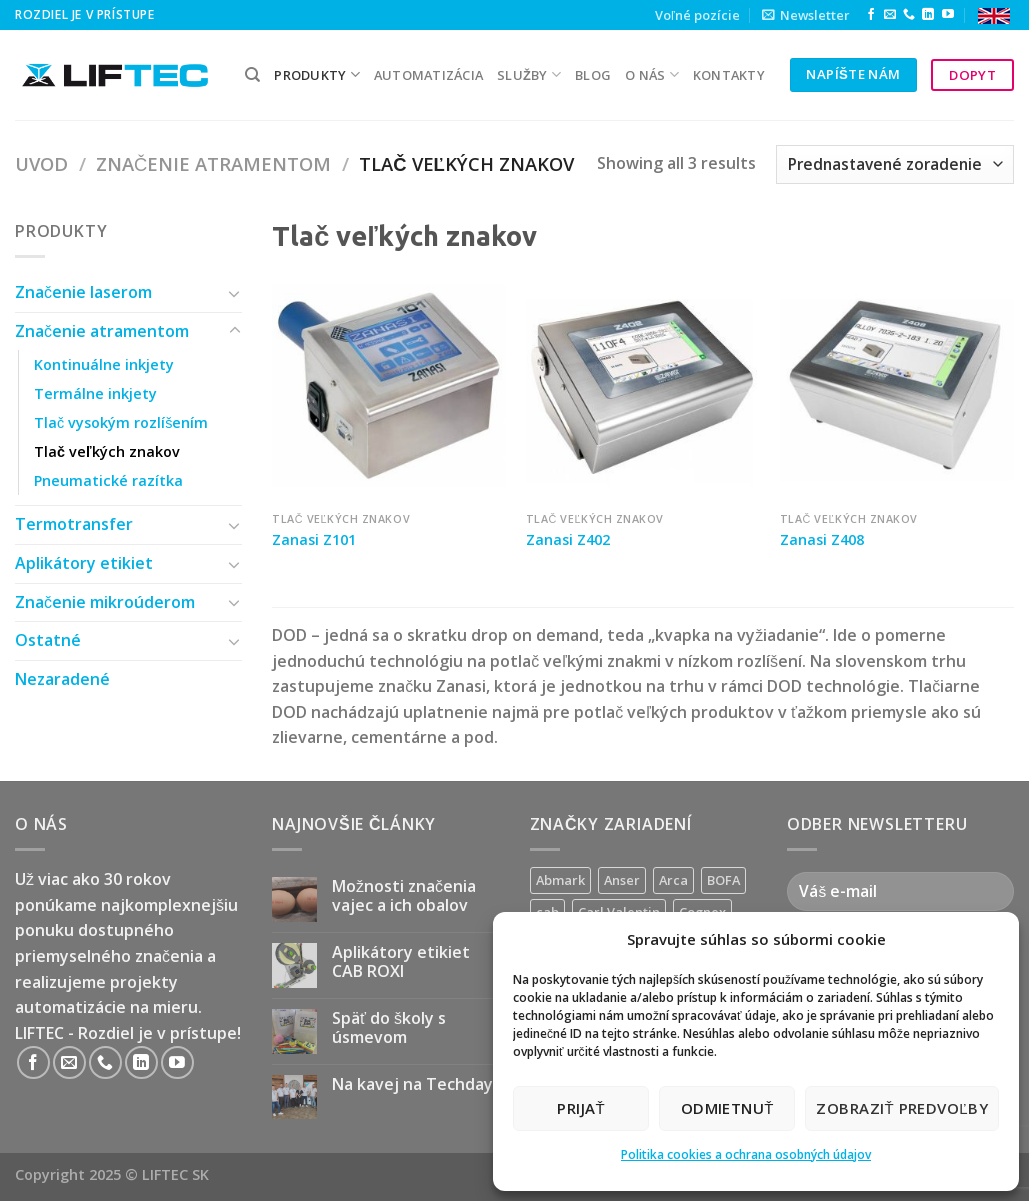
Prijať (581, 1108)
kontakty (729, 75)
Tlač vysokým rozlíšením (121, 422)
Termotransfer (74, 524)
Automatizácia (428, 75)
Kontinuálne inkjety (104, 364)
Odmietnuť (727, 1108)
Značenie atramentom (213, 163)
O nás (652, 74)
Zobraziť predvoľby (902, 1108)
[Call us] (909, 15)
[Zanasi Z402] (643, 385)
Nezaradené (62, 679)
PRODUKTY (317, 74)
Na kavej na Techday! (414, 1084)
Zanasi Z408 (822, 540)
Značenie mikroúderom (105, 602)
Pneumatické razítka (108, 480)
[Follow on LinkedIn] (928, 15)
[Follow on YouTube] (948, 15)
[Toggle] (235, 293)
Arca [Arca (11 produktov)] (673, 880)
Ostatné (48, 640)
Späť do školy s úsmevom (389, 1028)
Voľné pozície (697, 15)
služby (529, 74)
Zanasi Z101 (314, 540)
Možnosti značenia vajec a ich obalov (404, 896)
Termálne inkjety (95, 393)
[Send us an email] (890, 15)
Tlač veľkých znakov (107, 451)
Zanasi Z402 (568, 540)
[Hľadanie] (252, 75)
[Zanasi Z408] (897, 385)
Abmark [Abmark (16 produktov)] (560, 880)
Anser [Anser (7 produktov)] (622, 880)
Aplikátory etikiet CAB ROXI (401, 962)
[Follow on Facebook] (871, 15)
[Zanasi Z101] (389, 385)
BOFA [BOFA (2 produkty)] (723, 880)
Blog (593, 75)
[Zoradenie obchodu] (895, 164)
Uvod (41, 163)
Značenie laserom (83, 292)
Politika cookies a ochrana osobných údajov (746, 1154)
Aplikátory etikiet (84, 563)
